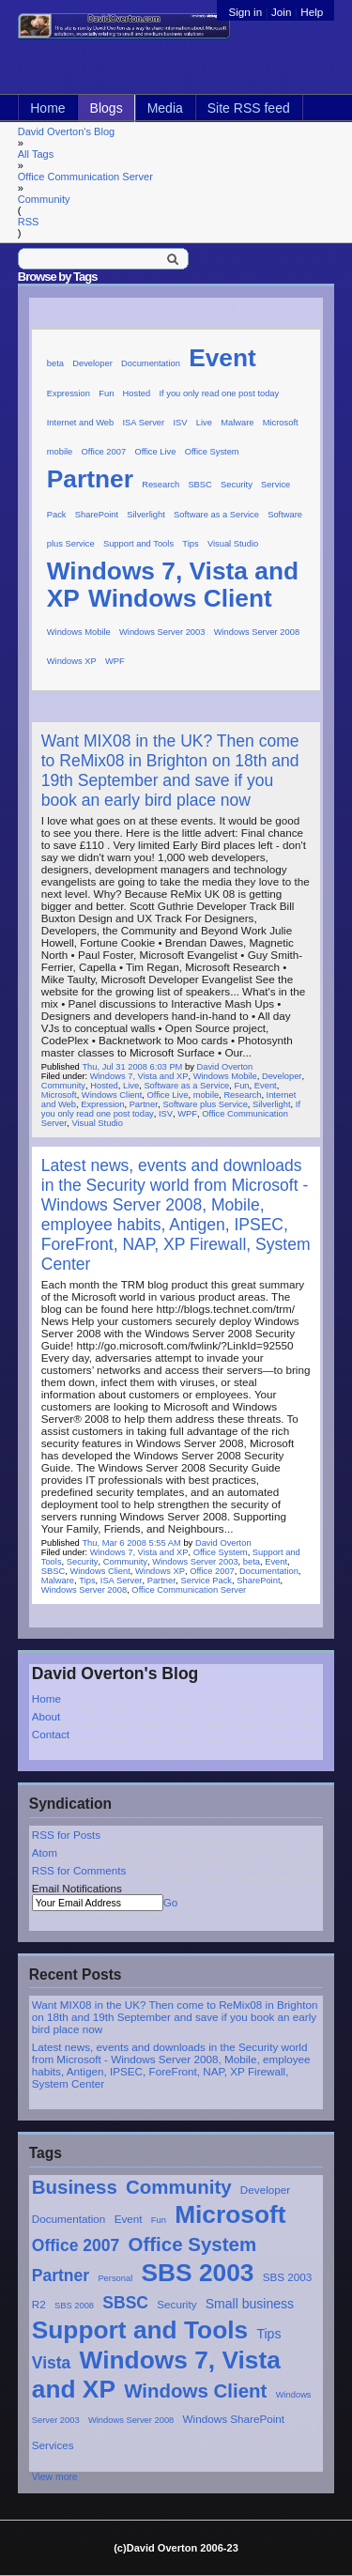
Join (281, 12)
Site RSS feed (248, 108)
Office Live (155, 451)
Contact (50, 1734)
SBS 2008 (74, 2305)
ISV (180, 422)
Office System (193, 2244)
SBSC (125, 2302)
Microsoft (230, 2214)
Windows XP (72, 661)
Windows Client (195, 2390)
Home (47, 108)
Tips (268, 2333)
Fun (158, 2220)
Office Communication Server (85, 176)
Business (74, 2187)
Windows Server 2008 (131, 2420)
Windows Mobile (79, 632)
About (46, 1716)
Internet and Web (81, 422)
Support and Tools (140, 2330)
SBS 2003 (198, 2273)
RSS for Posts (66, 1834)
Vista (51, 2362)
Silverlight (146, 514)
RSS (28, 221)
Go (170, 1902)
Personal (115, 2278)
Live (204, 422)
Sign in (246, 12)
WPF (115, 661)
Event (129, 2219)
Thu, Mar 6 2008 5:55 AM (131, 1543)
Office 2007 (76, 2245)
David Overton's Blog (66, 131)
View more (55, 2477)
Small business (250, 2303)
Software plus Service (204, 1104)
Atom (44, 1852)
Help (311, 12)
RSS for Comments (79, 1870)
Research (160, 484)
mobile (60, 451)
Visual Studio (232, 543)
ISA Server (144, 422)
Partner (60, 2275)
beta (55, 363)
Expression (68, 393)
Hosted (137, 393)
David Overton (224, 1067)
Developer (265, 2189)
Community (44, 199)
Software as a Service (216, 514)
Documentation (69, 2219)
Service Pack (207, 1580)
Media (165, 108)
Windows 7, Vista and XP (139, 1076)
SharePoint (96, 514)
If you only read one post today (219, 393)
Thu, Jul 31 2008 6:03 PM (132, 1067)
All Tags (36, 154)
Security (176, 2304)
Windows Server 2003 (162, 632)
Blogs (106, 108)
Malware (237, 422)
